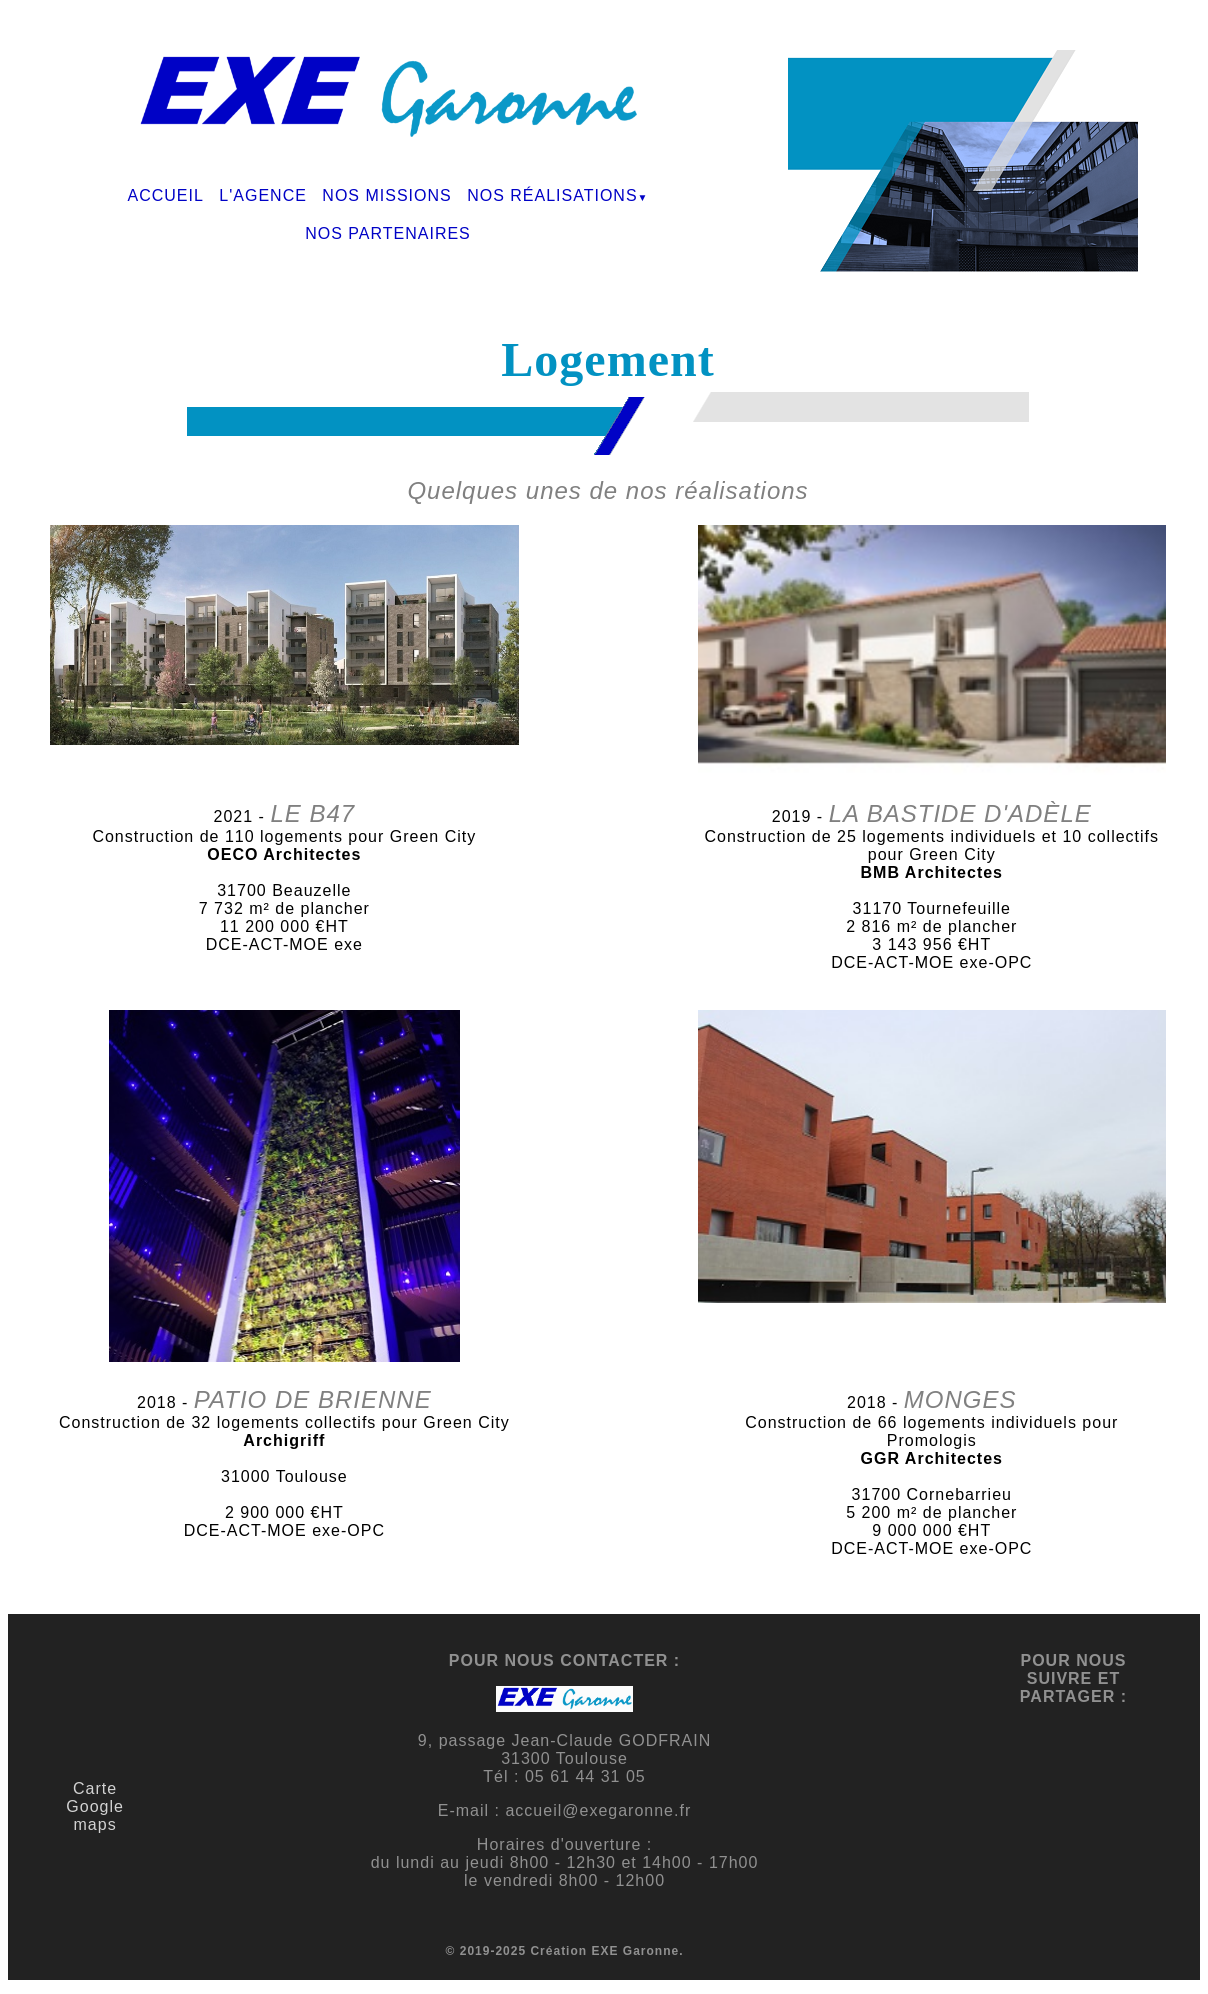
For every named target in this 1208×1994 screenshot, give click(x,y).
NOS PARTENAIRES (388, 233)
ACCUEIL (166, 195)
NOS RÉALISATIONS (552, 195)
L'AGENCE (263, 195)
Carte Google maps (95, 1806)
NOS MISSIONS (386, 195)
